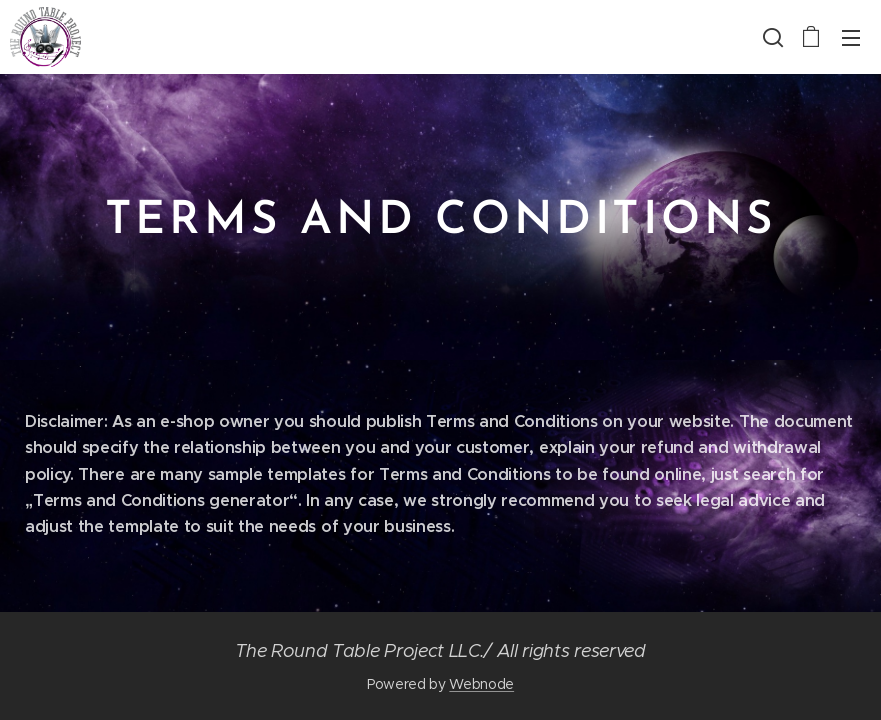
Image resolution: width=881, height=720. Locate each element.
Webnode (481, 684)
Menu (851, 38)
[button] (771, 37)
